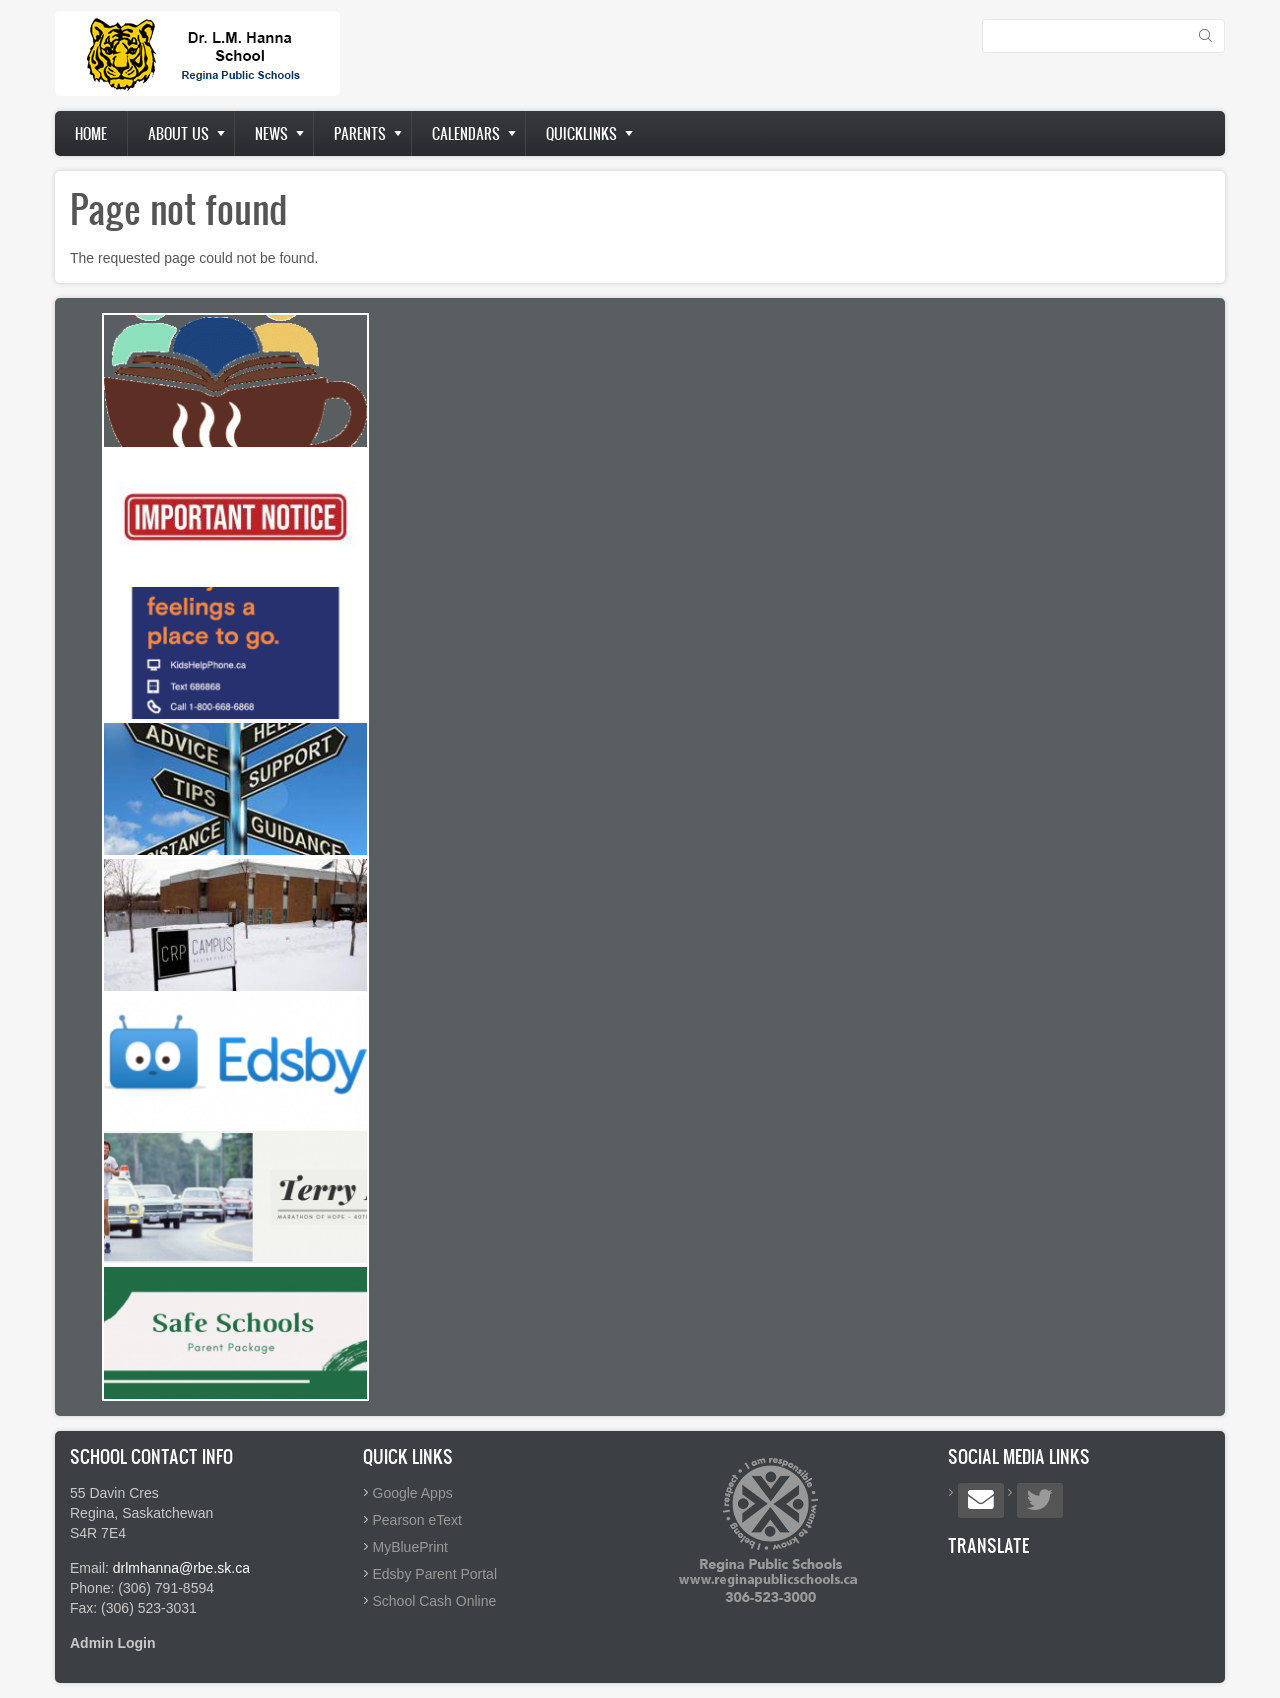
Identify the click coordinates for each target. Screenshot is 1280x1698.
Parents (360, 133)
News (271, 133)
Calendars (466, 133)
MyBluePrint (410, 1547)
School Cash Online (435, 1601)
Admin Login (113, 1643)
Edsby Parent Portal (435, 1574)
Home (91, 133)
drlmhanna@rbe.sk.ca (181, 1568)
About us (178, 133)
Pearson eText (418, 1520)
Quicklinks (581, 133)
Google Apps (413, 1493)
